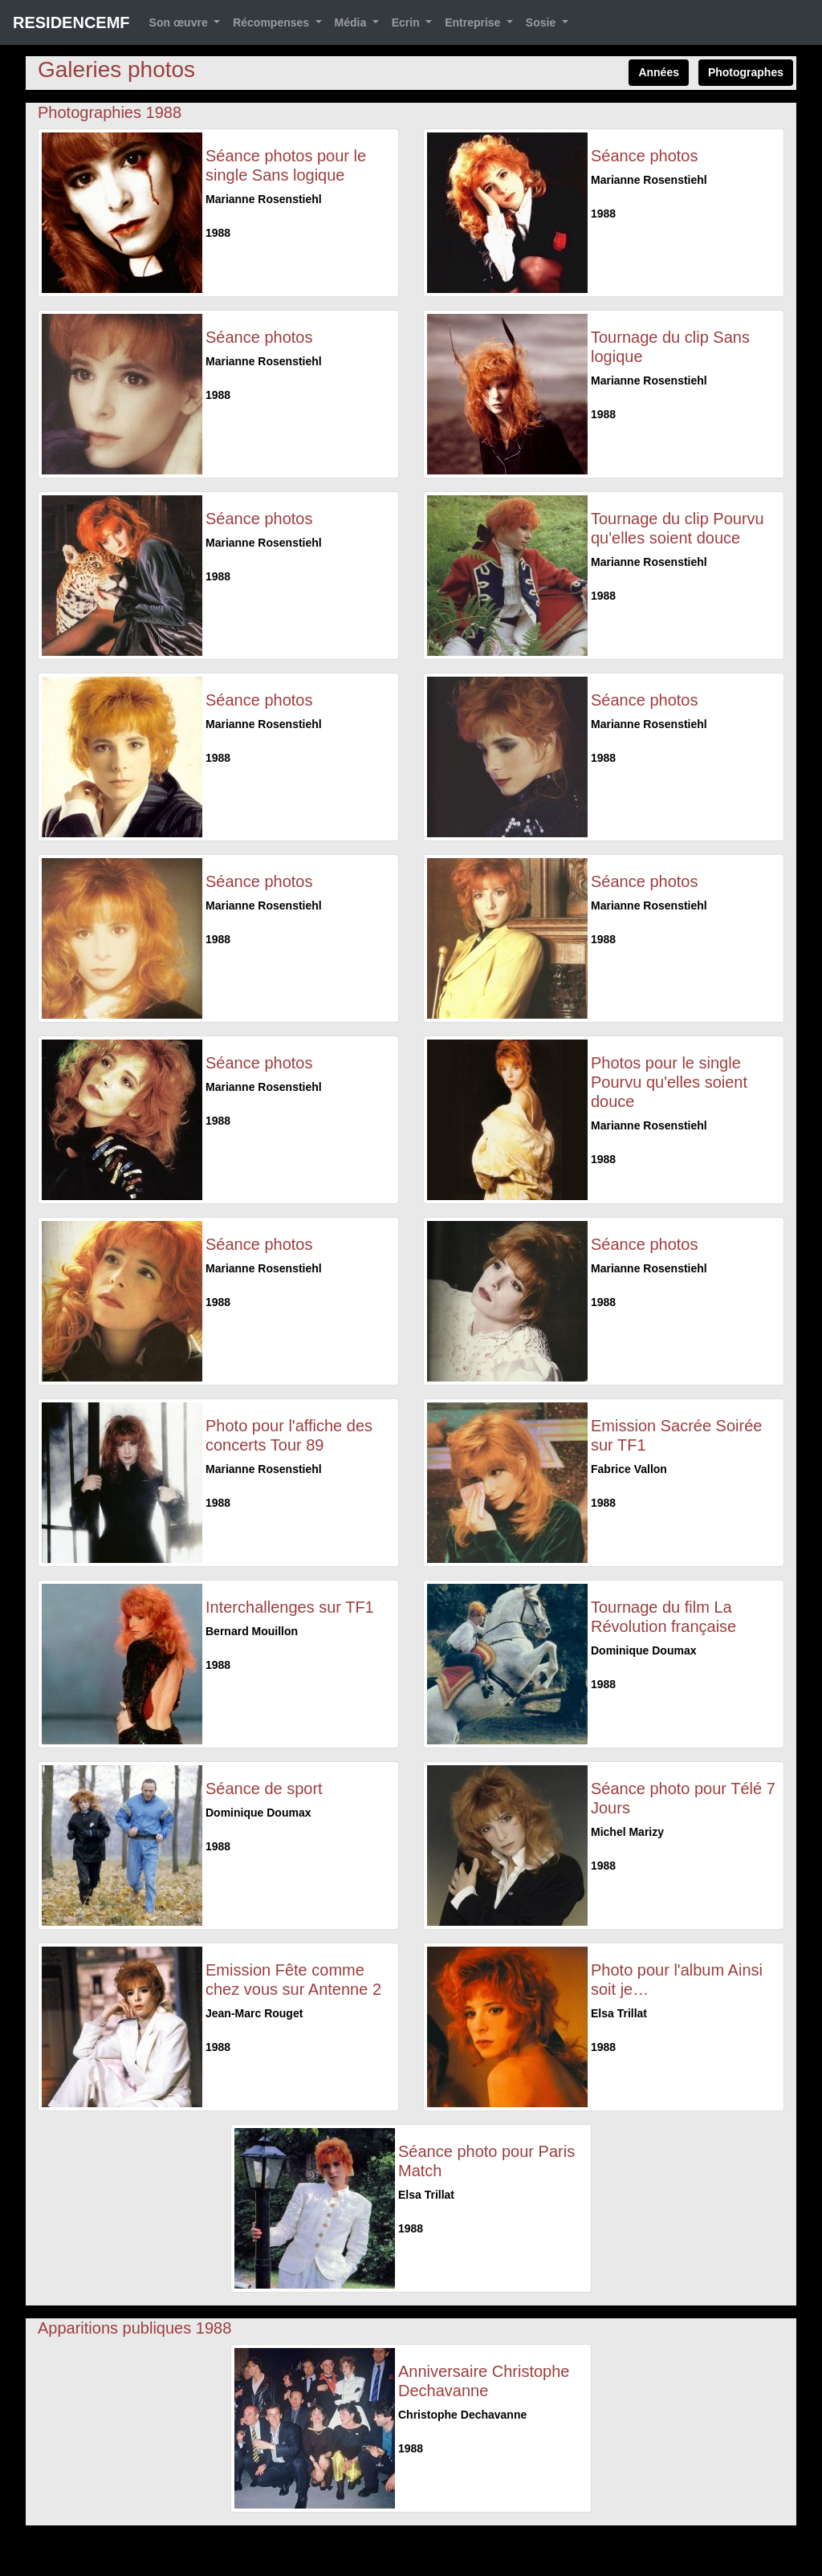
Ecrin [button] (407, 22)
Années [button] (658, 72)
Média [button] (352, 22)
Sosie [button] (542, 22)
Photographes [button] (745, 72)
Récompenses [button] (272, 22)
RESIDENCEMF (71, 22)
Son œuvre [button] (180, 22)
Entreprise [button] (474, 22)
